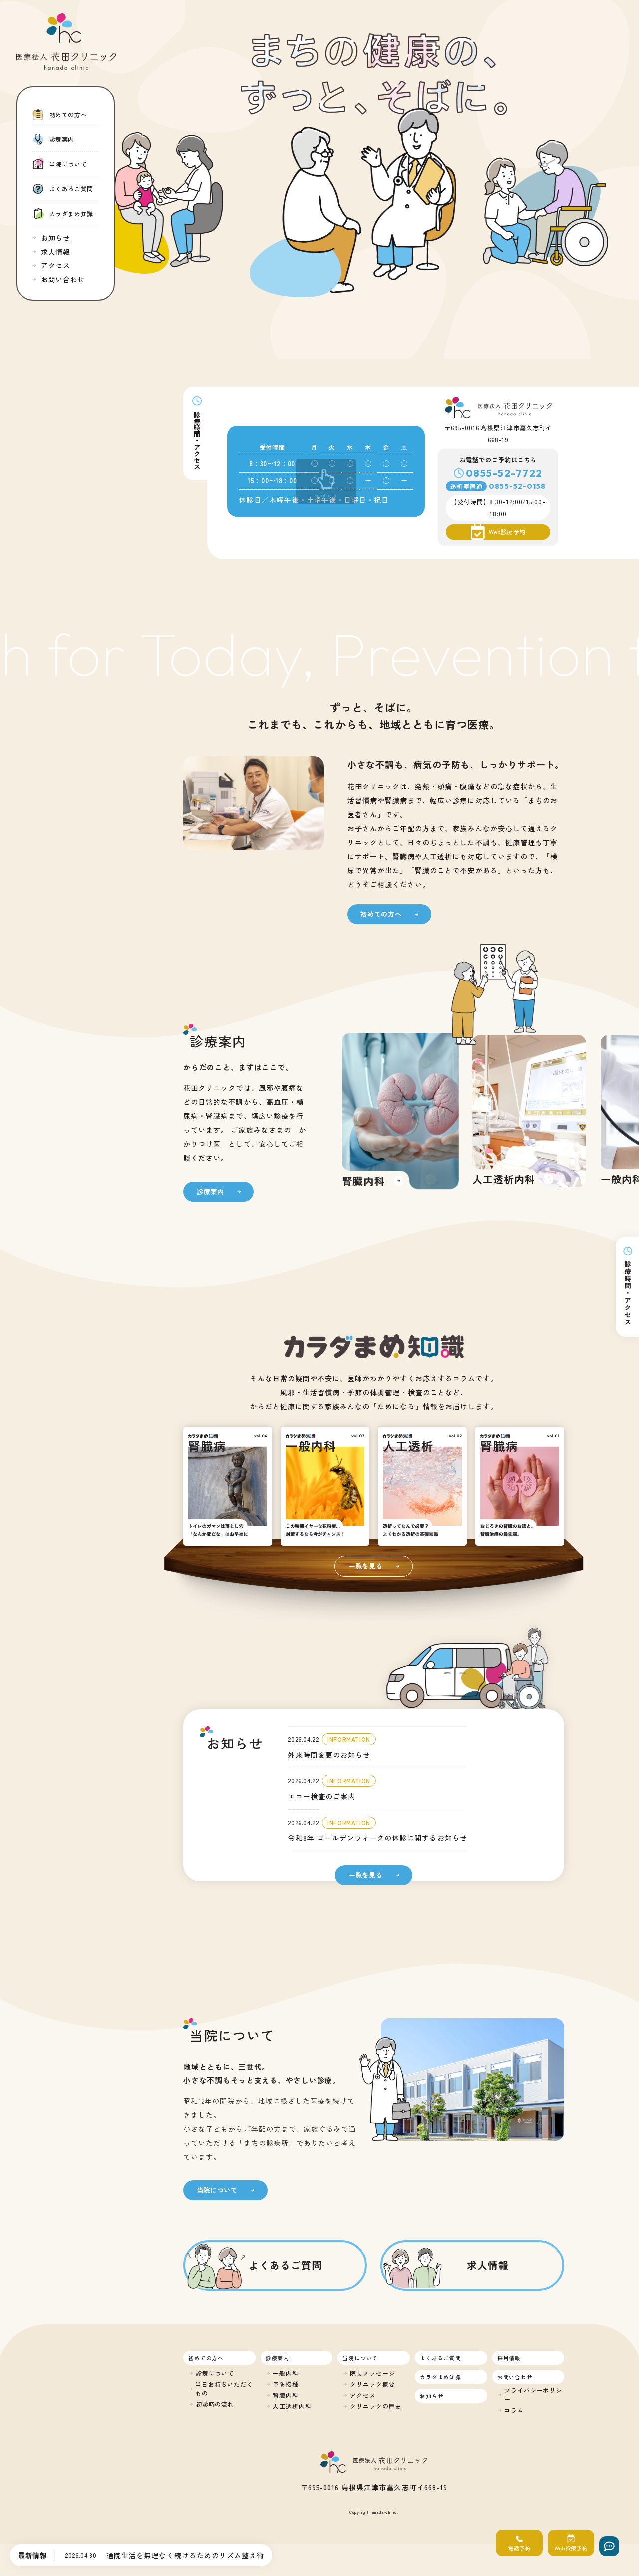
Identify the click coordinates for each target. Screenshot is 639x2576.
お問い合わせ (515, 2377)
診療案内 (277, 2358)
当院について (360, 2358)
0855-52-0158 (517, 486)
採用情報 (509, 2358)
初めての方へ (206, 2358)
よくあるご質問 (440, 2358)
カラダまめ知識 (440, 2377)
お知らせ (431, 2396)
